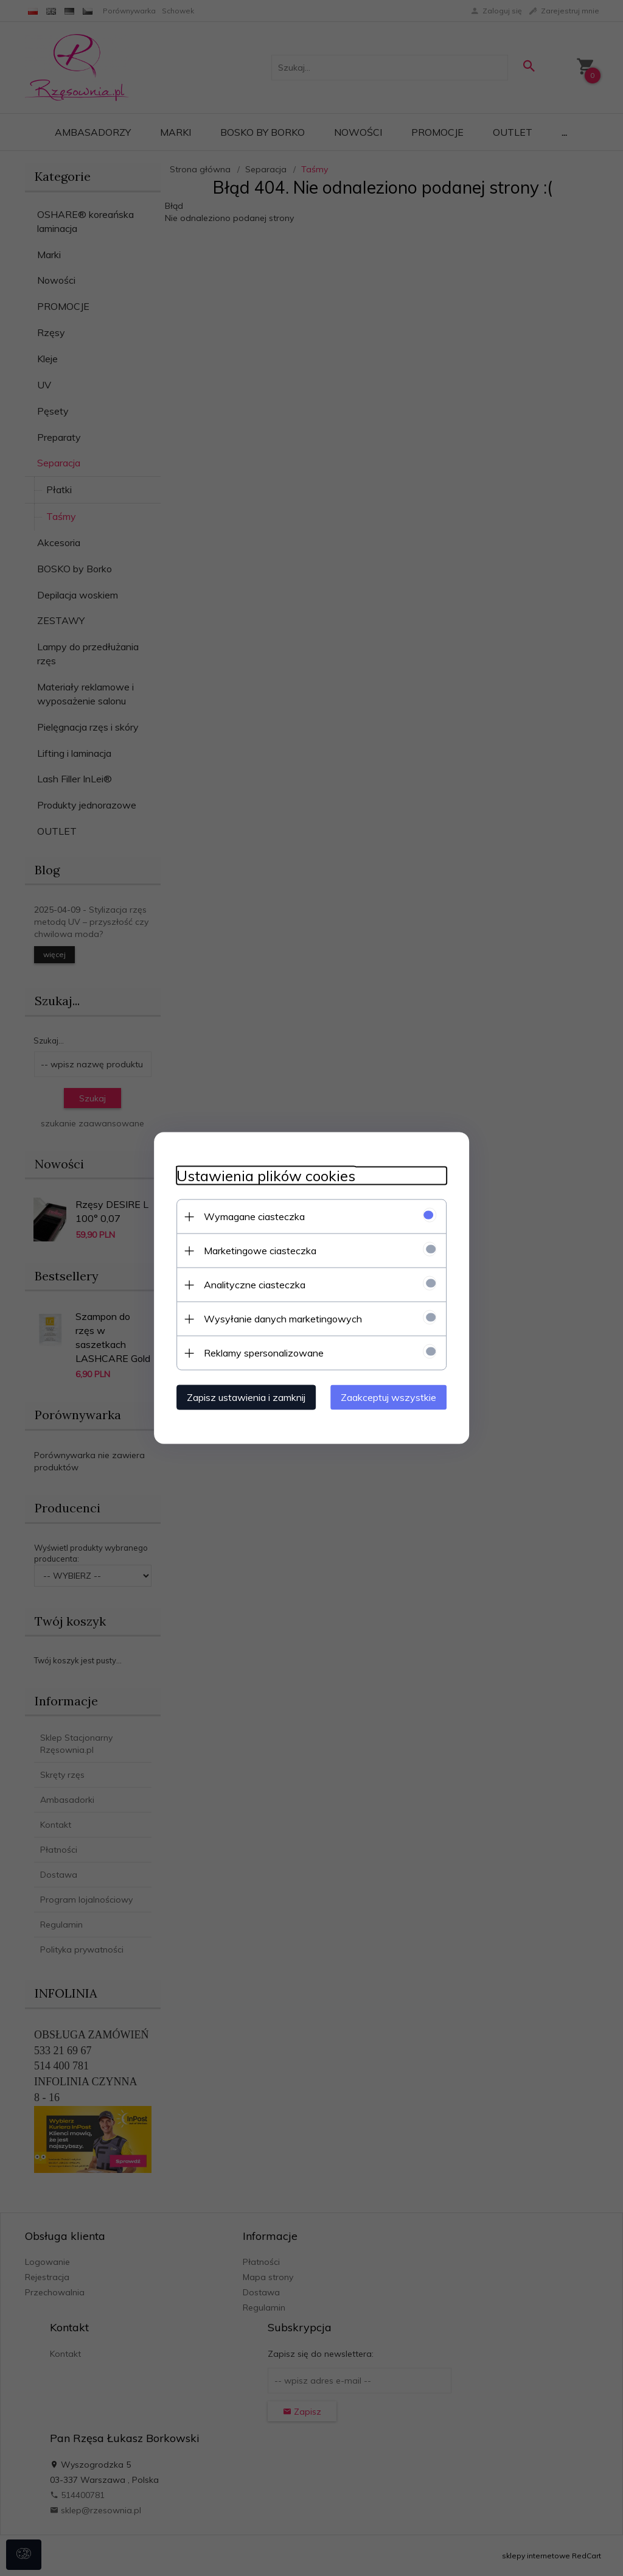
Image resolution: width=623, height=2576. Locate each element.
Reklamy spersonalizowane (259, 1352)
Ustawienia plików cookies (261, 1175)
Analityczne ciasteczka (250, 1284)
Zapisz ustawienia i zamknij (241, 1397)
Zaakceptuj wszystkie (393, 1397)
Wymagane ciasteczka (249, 1216)
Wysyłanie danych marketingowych (278, 1318)
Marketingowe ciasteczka (255, 1250)
